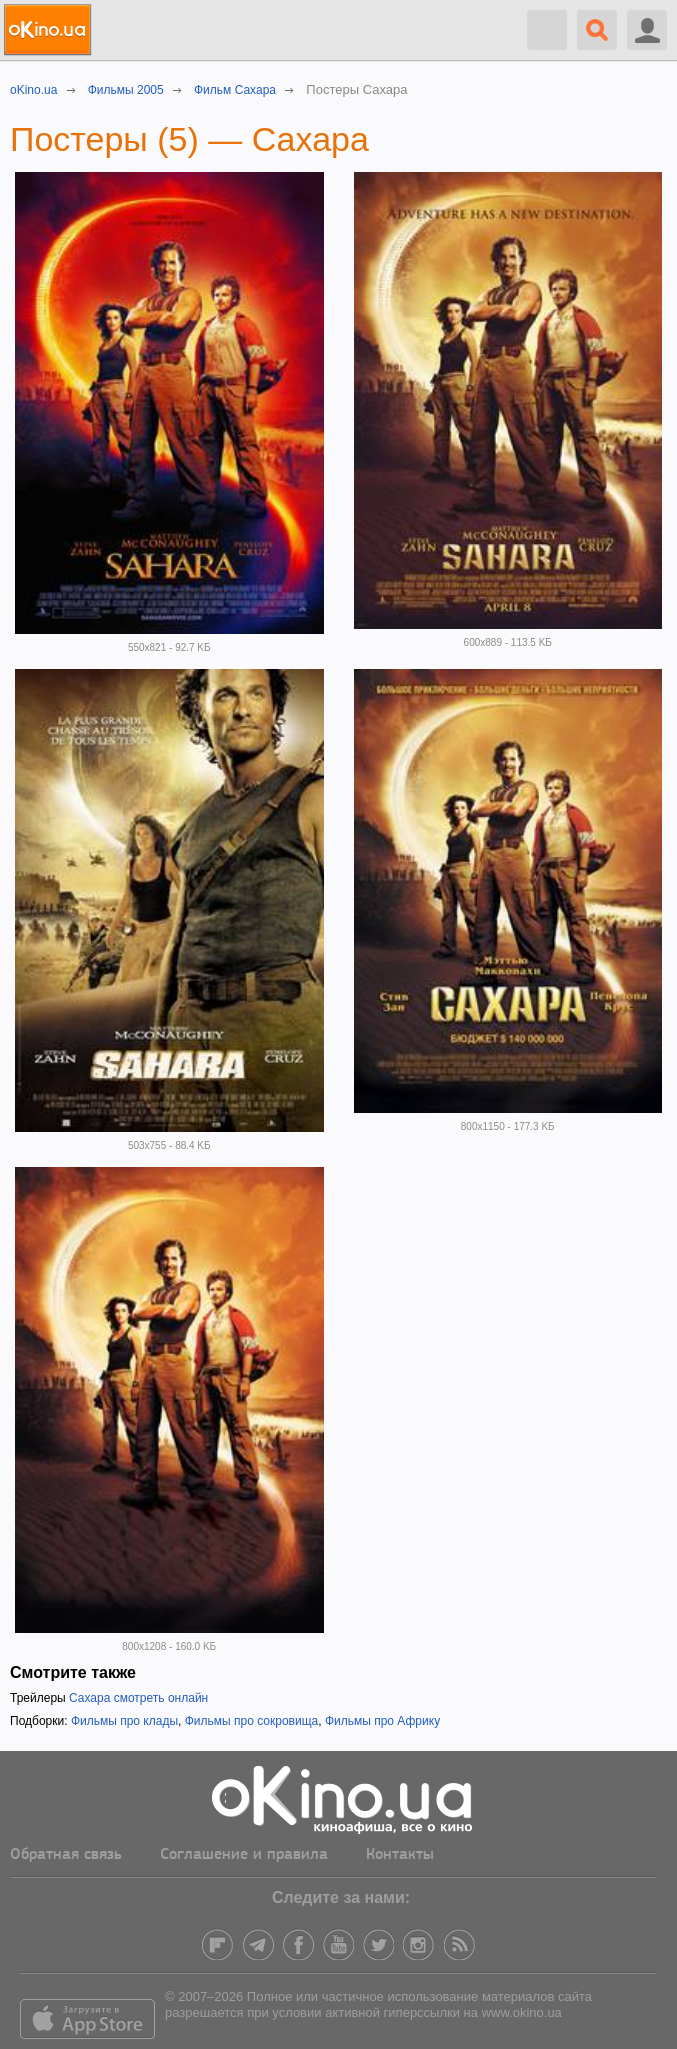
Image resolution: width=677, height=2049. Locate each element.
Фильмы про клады (124, 1721)
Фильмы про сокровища (252, 1721)
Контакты (400, 1855)
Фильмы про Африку (382, 1721)
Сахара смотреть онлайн (138, 1698)
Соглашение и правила (244, 1855)
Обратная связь (66, 1855)
